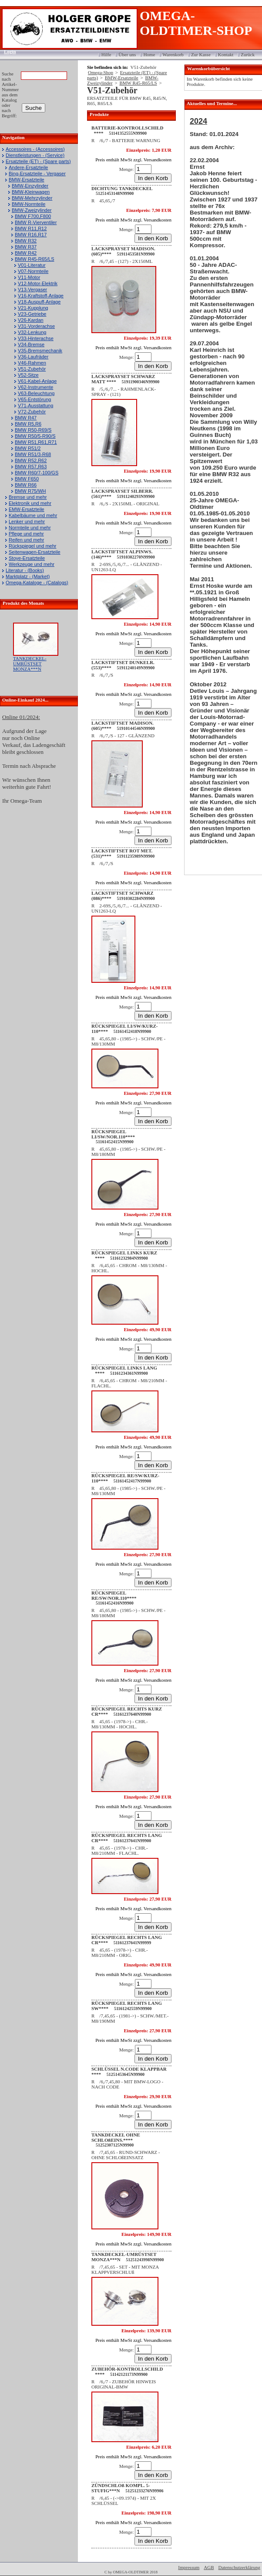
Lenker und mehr (27, 521)
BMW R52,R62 (31, 460)
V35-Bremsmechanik (40, 350)
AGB (209, 2567)
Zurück (248, 54)
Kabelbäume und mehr (33, 515)
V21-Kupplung (33, 307)
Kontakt (225, 54)
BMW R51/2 (27, 448)
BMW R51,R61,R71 (36, 442)
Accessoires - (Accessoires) (35, 149)
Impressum (188, 2567)
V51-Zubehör (32, 368)
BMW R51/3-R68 (33, 454)
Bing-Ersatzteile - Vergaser (37, 173)
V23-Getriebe (32, 314)
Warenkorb (173, 54)
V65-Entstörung (34, 399)
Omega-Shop (100, 72)
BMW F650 (27, 478)
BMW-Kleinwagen (31, 191)
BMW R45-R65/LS (34, 259)
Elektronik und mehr (30, 503)
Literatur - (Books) (25, 570)
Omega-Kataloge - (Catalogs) (37, 582)
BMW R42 (26, 253)
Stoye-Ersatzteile (27, 558)
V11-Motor (29, 277)
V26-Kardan (31, 320)
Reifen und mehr (26, 539)
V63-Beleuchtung (36, 393)
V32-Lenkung (32, 332)
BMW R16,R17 (31, 234)
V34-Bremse (31, 344)
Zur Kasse (201, 54)
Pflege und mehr (26, 533)
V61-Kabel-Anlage (37, 381)
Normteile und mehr (30, 527)
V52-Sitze (28, 375)
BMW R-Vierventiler (36, 222)
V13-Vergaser (32, 289)
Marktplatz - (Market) (28, 576)
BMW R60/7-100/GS (36, 472)
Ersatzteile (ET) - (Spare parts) (38, 161)
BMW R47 (26, 417)
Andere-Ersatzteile (28, 167)
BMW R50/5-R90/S (35, 436)
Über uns (127, 54)
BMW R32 (26, 240)
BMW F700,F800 (33, 216)
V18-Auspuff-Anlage (39, 301)
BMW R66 (26, 484)
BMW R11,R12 (31, 228)
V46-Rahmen (32, 362)
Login (7, 51)
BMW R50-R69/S (33, 430)
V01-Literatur (32, 265)
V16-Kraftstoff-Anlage (41, 295)
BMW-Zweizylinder (31, 210)
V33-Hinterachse (36, 338)
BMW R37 (26, 246)
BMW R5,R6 (28, 423)
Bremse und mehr (28, 497)
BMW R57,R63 (31, 466)
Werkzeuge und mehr (31, 564)
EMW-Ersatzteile (26, 509)
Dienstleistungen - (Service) (35, 155)
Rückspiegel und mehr (32, 546)
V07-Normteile (33, 271)
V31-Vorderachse (36, 326)
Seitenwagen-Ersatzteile (34, 552)
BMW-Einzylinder (30, 185)
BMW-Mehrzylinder (32, 198)
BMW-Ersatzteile (26, 179)
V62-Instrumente (35, 387)
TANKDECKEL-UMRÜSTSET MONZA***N (30, 663)
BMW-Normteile (28, 204)
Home (149, 54)
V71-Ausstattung (35, 405)
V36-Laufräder (33, 356)
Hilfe (106, 54)
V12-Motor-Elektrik (37, 283)
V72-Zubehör (32, 411)
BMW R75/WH (30, 491)
